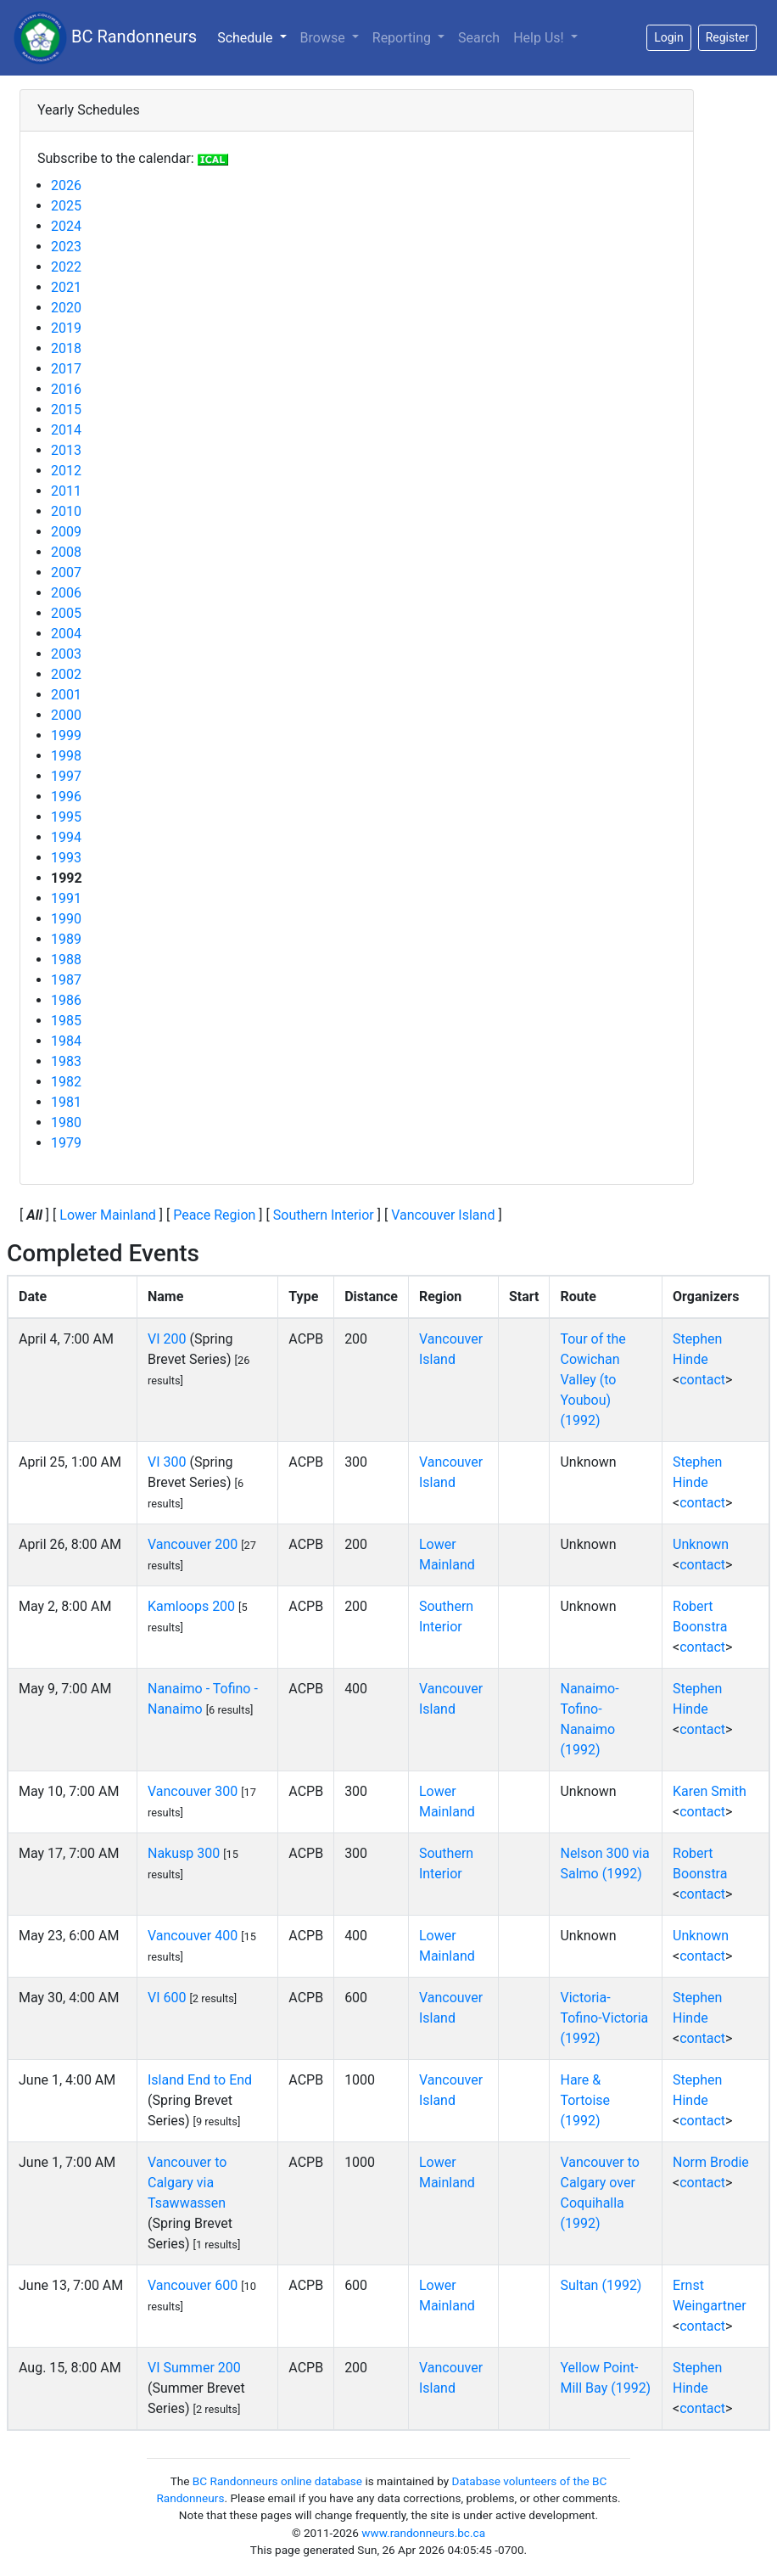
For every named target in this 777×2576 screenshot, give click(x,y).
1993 (66, 858)
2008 (66, 552)
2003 (66, 654)
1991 (66, 898)
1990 (66, 919)
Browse (324, 38)
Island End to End (200, 2080)
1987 (66, 980)
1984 (66, 1041)
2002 (66, 674)
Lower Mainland (107, 1215)
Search (479, 38)
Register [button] (727, 37)
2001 (66, 695)
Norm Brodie (711, 2162)
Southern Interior (323, 1215)
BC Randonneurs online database (277, 2481)
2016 (66, 389)
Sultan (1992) (600, 2285)
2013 (66, 450)
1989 (66, 939)
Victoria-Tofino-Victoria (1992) (604, 2018)
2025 (66, 206)
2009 (66, 532)
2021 (66, 287)
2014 (66, 430)
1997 (66, 776)
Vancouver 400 (193, 1936)
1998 (66, 756)
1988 (66, 959)
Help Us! (540, 38)
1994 (66, 837)
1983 (66, 1061)
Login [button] (669, 37)
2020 (66, 308)
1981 (66, 1102)
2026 (66, 185)
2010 (66, 511)
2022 (66, 267)
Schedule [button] (255, 36)
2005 (66, 613)
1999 (66, 735)
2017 (66, 369)
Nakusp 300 (184, 1853)
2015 (66, 409)
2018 (66, 348)
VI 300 (167, 1462)
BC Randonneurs (105, 38)
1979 (66, 1143)
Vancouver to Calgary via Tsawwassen (187, 2182)
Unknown (701, 1544)
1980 (66, 1122)
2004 (66, 634)
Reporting (403, 38)
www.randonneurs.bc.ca (423, 2533)
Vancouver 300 (193, 1791)
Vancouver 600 (193, 2285)
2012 (66, 471)
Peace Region (214, 1215)
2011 (66, 491)
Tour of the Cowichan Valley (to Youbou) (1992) (592, 1379)
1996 (66, 797)
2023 (66, 247)
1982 (66, 1082)
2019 (66, 328)
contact (702, 1380)
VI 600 (167, 1998)
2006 (66, 593)
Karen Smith (709, 1791)
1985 (66, 1021)
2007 (66, 572)
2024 (66, 226)
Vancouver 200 (193, 1544)
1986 (66, 1000)
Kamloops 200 (191, 1606)
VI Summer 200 (194, 2368)
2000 (66, 715)
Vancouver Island (443, 1215)
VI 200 (167, 1339)
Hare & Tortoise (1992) (585, 2100)
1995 (66, 817)
